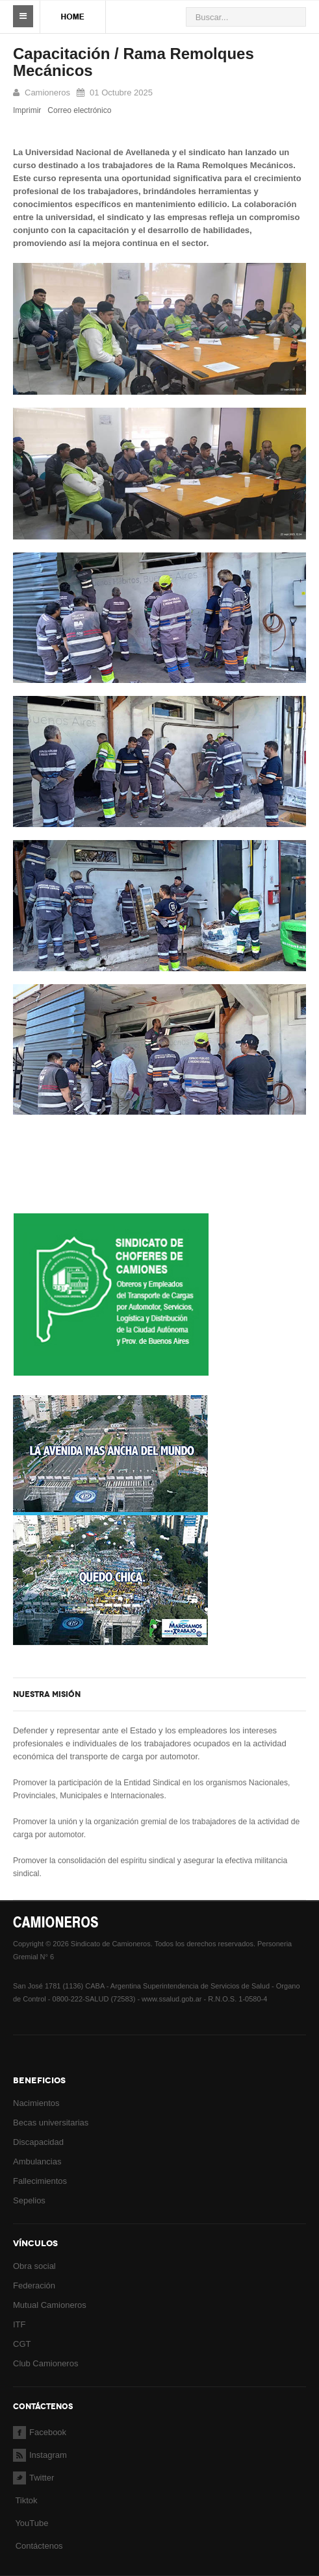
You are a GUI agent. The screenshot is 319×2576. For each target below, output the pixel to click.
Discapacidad (38, 2142)
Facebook (39, 2432)
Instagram (40, 2455)
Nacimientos (36, 2103)
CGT (22, 2344)
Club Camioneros (45, 2363)
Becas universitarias (50, 2122)
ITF (19, 2324)
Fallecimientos (40, 2181)
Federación (34, 2285)
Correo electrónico (79, 110)
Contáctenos (39, 2546)
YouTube (30, 2523)
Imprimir (27, 110)
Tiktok (26, 2500)
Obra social (34, 2266)
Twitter (33, 2478)
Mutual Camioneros (49, 2305)
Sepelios (29, 2200)
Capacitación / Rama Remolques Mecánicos (133, 62)
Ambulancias (37, 2161)
